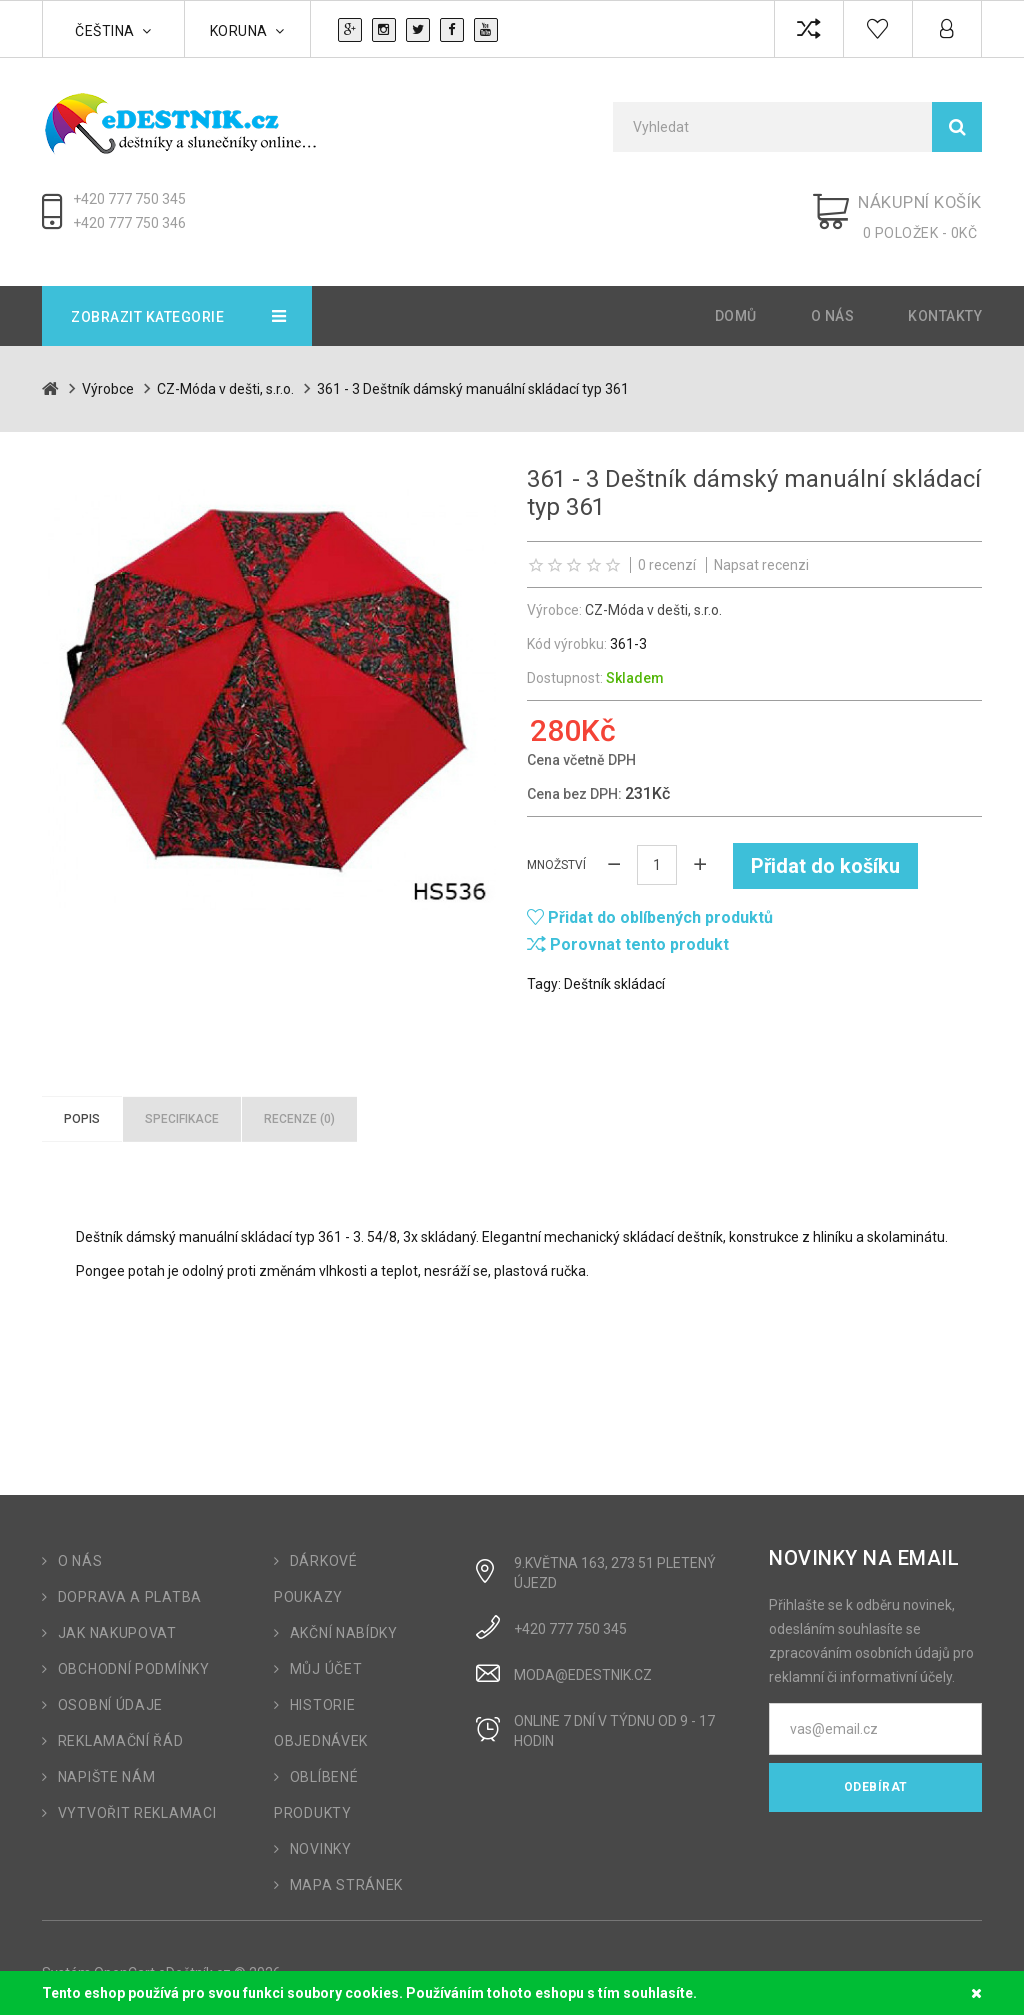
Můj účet (326, 1658)
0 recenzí (667, 554)
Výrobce (108, 378)
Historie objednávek (321, 1712)
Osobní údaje (110, 1694)
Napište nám (107, 1766)
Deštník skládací (614, 972)
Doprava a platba (130, 1586)
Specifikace (182, 1107)
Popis (82, 1107)
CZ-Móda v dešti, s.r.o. (225, 378)
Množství (556, 854)
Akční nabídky (344, 1622)
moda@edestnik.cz (583, 1664)
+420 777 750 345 (129, 199)
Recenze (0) (299, 1107)
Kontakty (945, 305)
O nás (833, 305)
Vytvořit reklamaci (137, 1802)
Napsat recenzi (761, 554)
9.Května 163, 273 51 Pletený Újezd (615, 1562)
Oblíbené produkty (316, 1784)
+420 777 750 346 (129, 223)
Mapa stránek (346, 1874)
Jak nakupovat (117, 1622)
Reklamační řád (121, 1730)
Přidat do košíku (825, 854)
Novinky (321, 1838)
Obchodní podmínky (134, 1658)
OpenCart (124, 1962)
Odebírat (876, 1776)
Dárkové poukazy (316, 1568)
